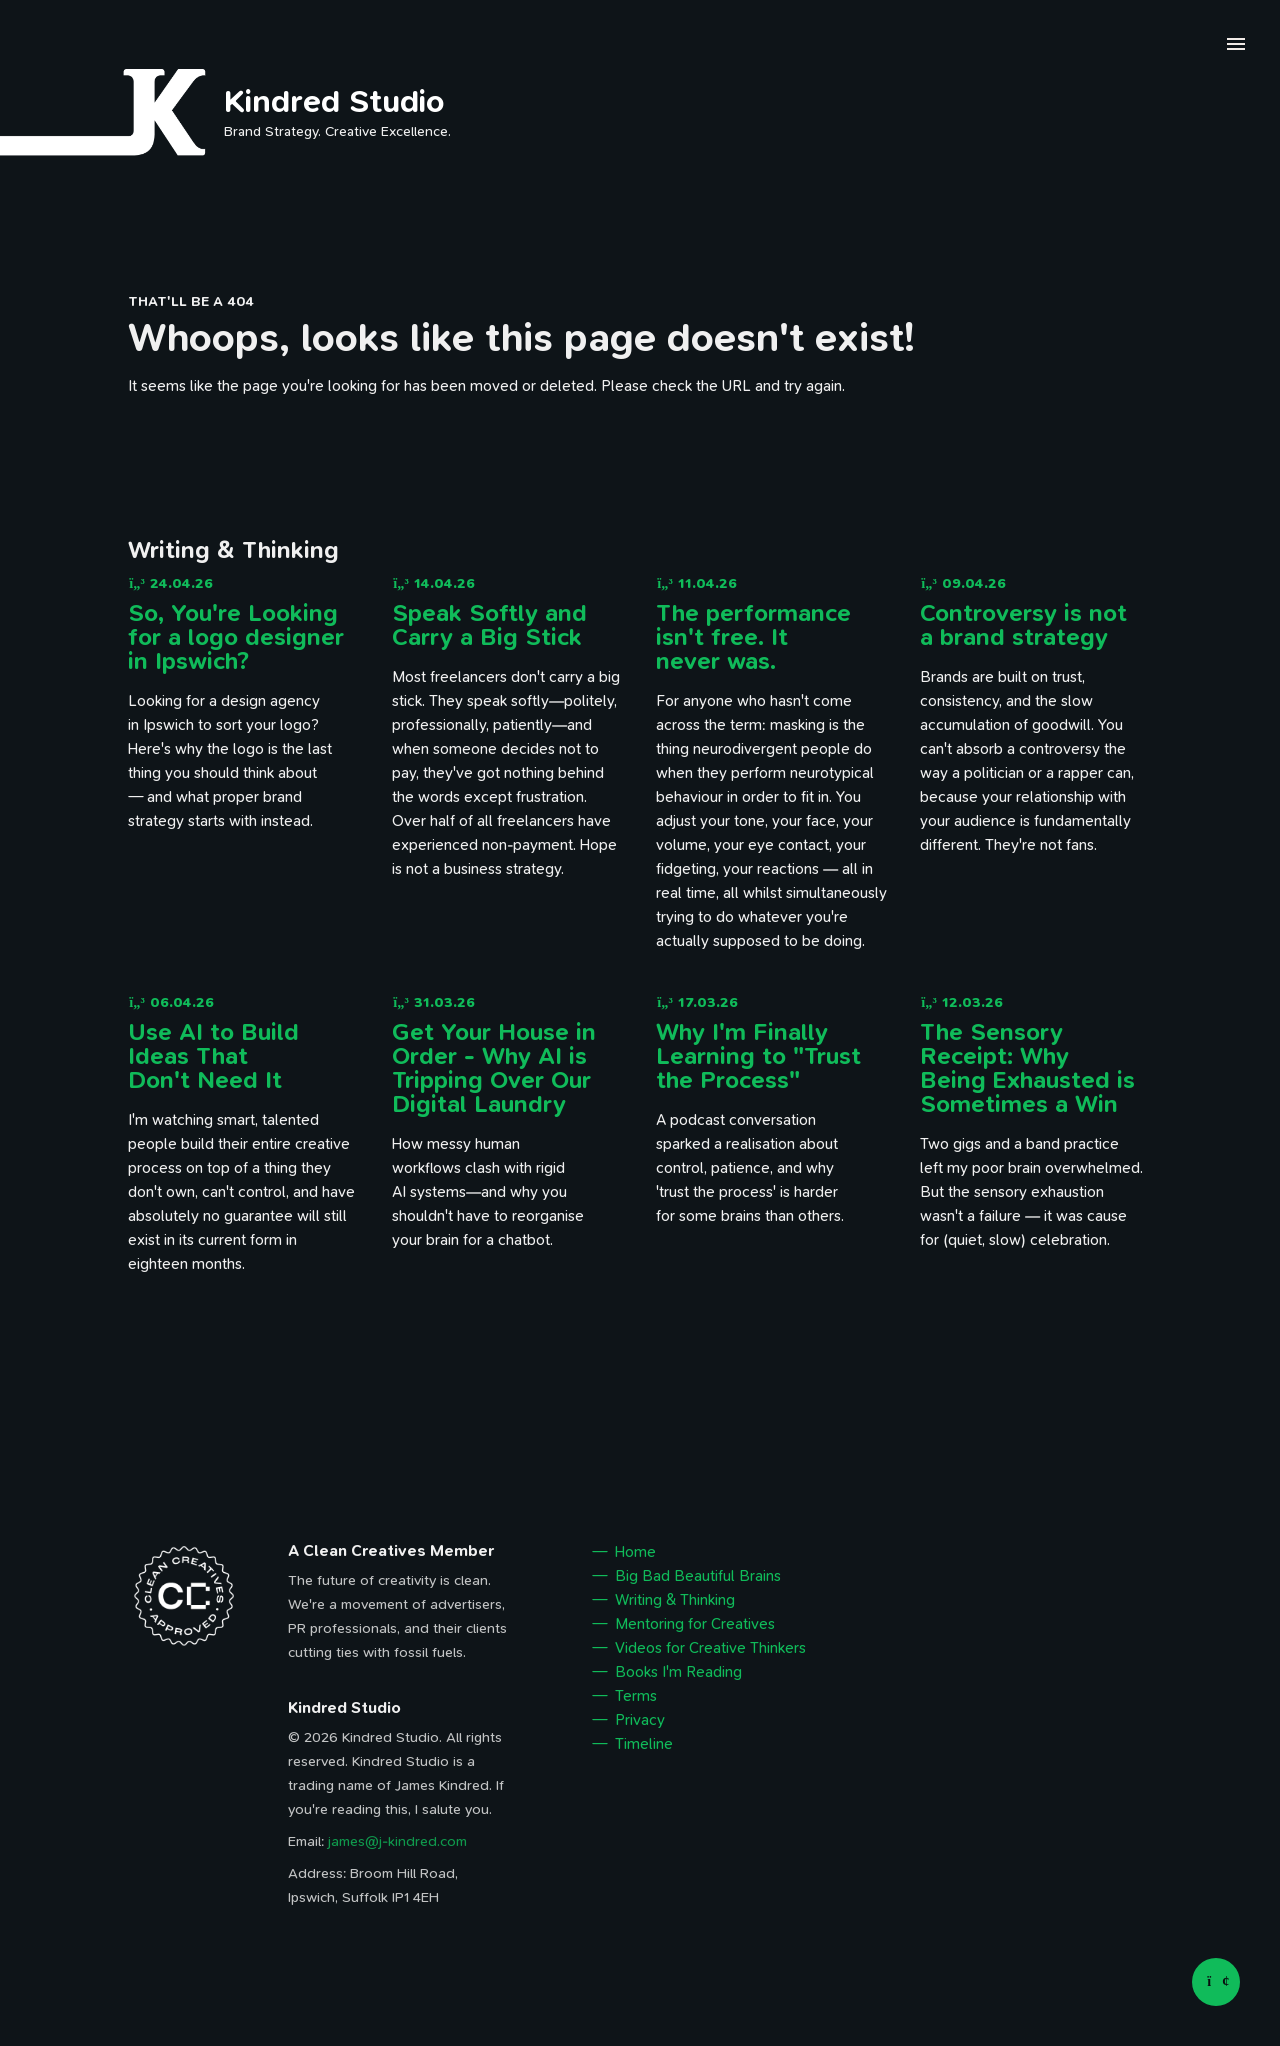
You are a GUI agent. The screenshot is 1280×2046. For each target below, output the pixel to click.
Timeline (644, 1744)
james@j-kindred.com (397, 1841)
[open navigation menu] (1236, 47)
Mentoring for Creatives (695, 1624)
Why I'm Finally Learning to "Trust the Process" (758, 1056)
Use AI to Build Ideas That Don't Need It (213, 1056)
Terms (636, 1696)
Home (635, 1552)
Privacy (640, 1720)
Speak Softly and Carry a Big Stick (489, 625)
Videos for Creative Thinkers (710, 1648)
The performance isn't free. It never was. (753, 637)
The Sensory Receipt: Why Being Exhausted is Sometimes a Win (1027, 1068)
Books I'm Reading (678, 1672)
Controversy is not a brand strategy (1023, 625)
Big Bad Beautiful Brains (698, 1576)
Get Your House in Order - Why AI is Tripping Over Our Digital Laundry (494, 1068)
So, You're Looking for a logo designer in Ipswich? (236, 637)
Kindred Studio (334, 101)
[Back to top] (1216, 1982)
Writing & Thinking (675, 1600)
